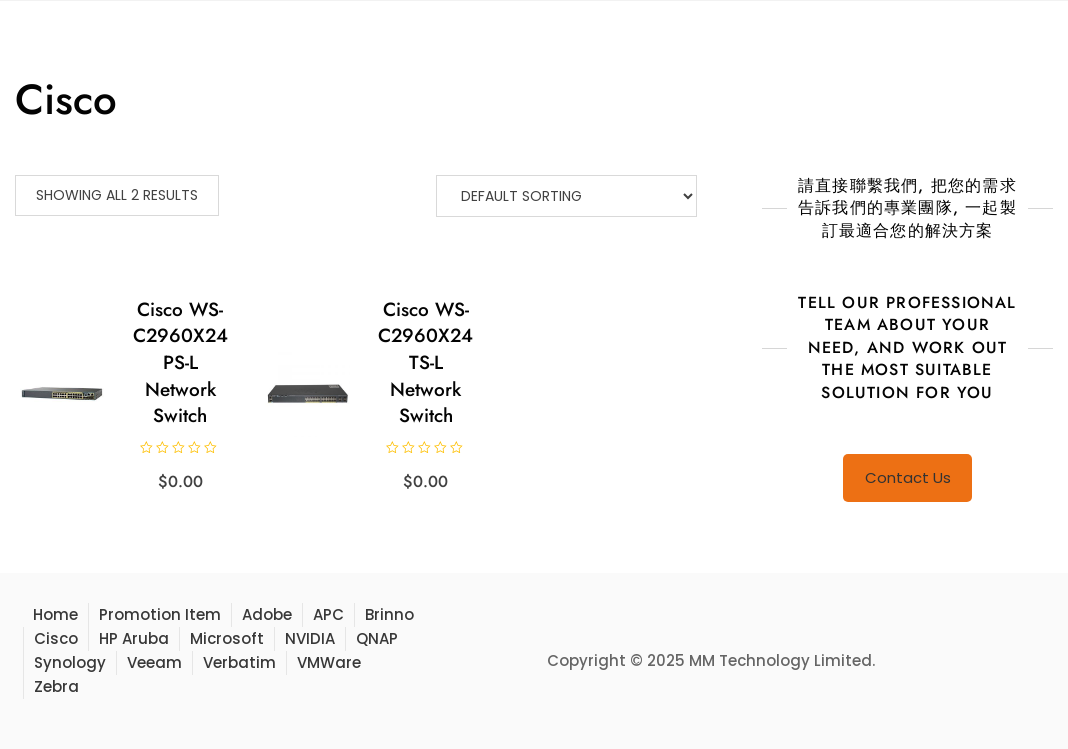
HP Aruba (134, 638)
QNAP (377, 638)
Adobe (267, 614)
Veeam (154, 662)
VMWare (329, 662)
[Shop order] (566, 196)
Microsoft (227, 638)
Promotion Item (160, 614)
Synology (70, 662)
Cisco (56, 638)
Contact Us (908, 477)
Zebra (56, 686)
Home (55, 614)
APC (328, 614)
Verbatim (239, 662)
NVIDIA (310, 638)
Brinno (389, 614)
